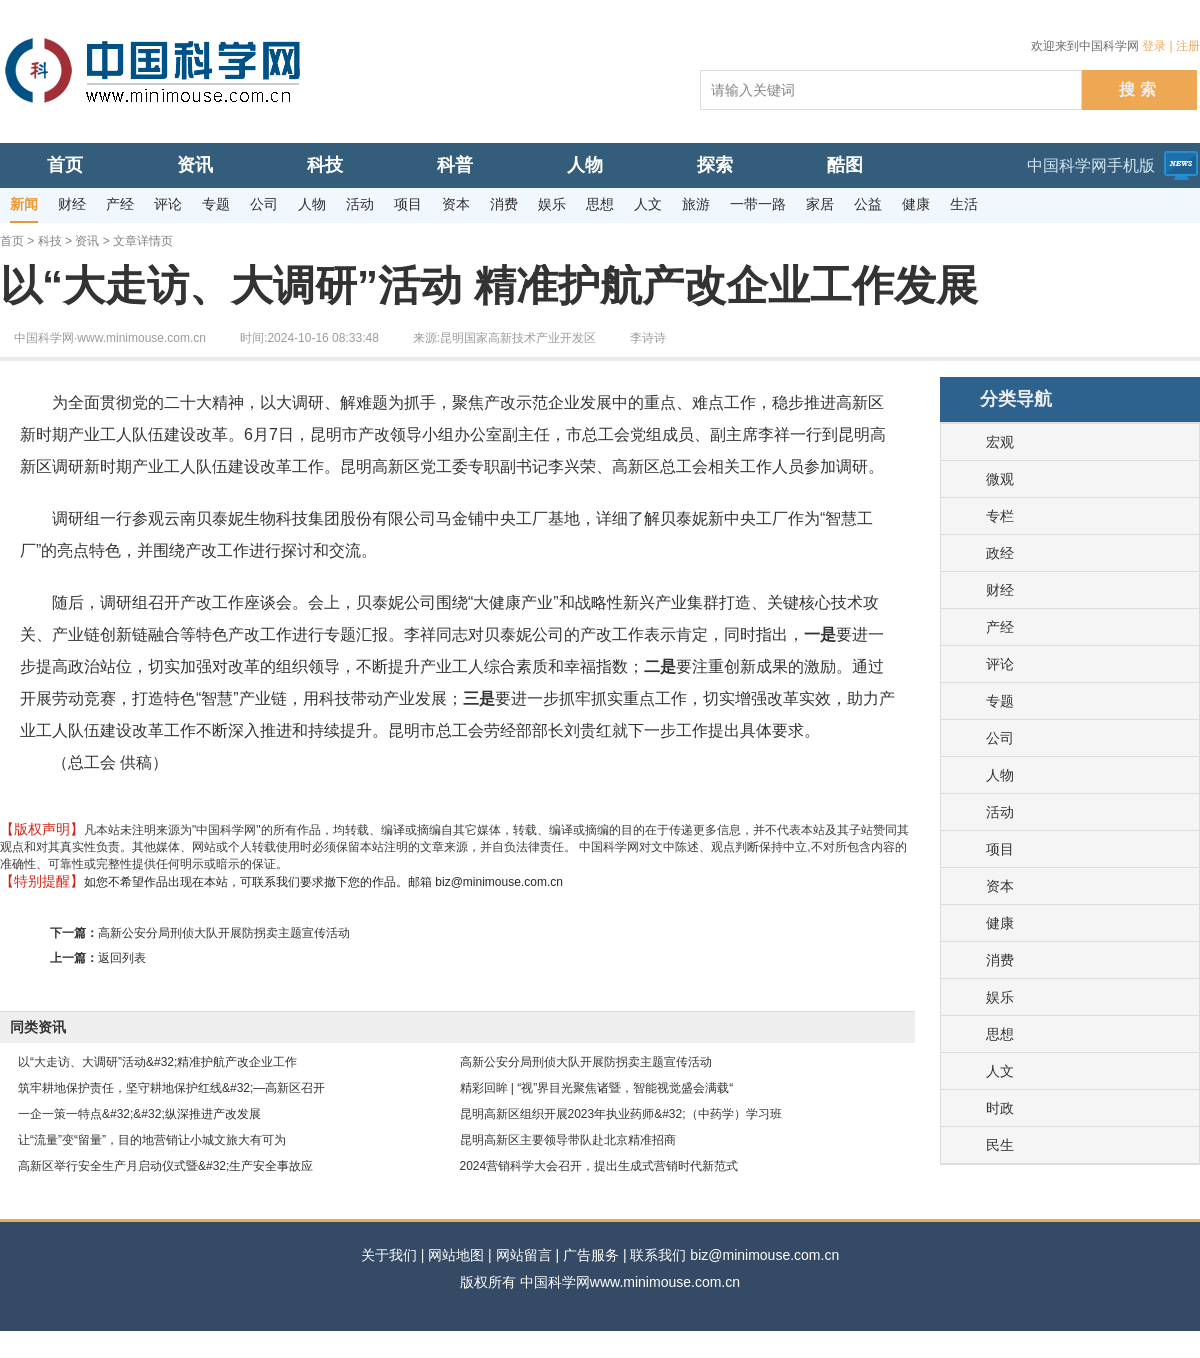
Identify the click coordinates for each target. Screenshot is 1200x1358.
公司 (1000, 738)
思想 (1000, 1034)
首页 (12, 241)
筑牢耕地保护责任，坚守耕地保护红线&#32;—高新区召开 (171, 1088)
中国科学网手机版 (1091, 165)
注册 (1188, 46)
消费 (1000, 960)
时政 (1000, 1108)
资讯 (87, 241)
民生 (1000, 1145)
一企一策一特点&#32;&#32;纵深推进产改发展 (139, 1114)
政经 (1000, 553)
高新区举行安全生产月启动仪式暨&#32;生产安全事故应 (165, 1166)
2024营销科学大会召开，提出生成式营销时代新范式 (599, 1166)
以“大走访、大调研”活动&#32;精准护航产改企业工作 (157, 1062)
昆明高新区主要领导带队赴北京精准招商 (568, 1140)
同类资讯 (38, 1027)
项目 (1000, 849)
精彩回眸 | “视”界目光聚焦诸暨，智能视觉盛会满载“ (597, 1088)
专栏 (1000, 516)
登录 (1154, 46)
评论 (1000, 664)
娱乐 (1000, 997)
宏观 (1000, 442)
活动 (1000, 812)
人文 (1000, 1071)
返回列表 (122, 958)
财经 (1000, 590)
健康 (1000, 923)
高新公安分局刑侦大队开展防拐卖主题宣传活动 (224, 933)
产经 (1000, 627)
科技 (50, 241)
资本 (1000, 886)
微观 (1000, 479)
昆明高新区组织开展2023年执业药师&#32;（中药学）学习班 (621, 1114)
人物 (1000, 775)
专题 (1000, 701)
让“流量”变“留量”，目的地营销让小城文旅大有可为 (152, 1140)
